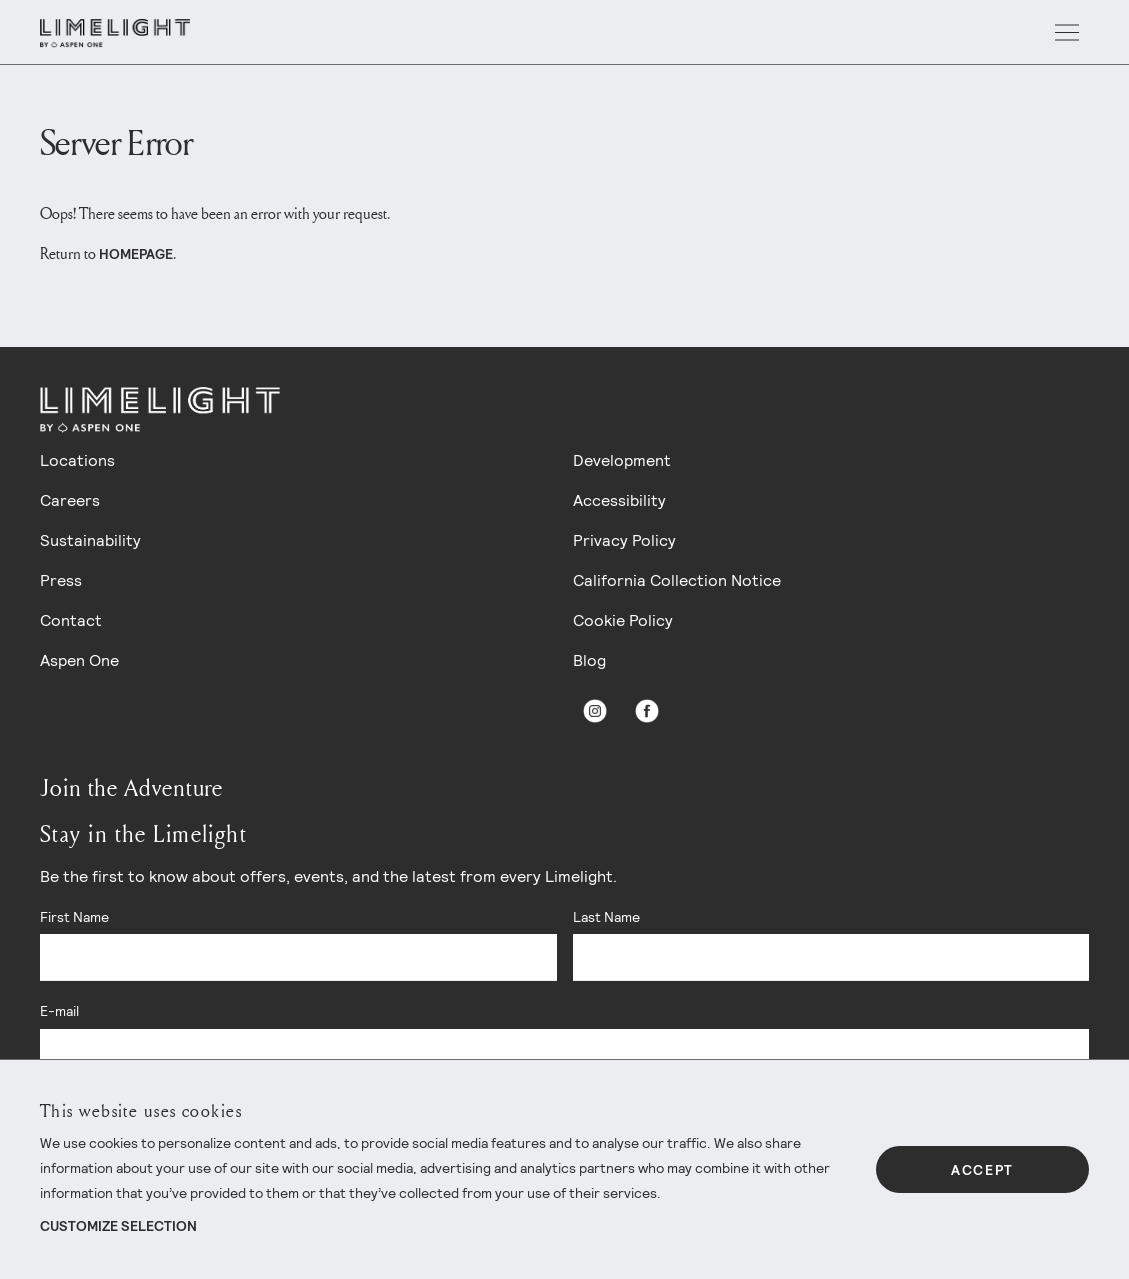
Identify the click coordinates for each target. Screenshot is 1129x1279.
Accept (982, 1170)
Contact (71, 620)
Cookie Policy (623, 620)
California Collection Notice (677, 580)
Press (61, 580)
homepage (136, 254)
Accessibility (619, 500)
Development (622, 460)
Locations (77, 460)
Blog (589, 660)
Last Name (606, 917)
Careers (70, 500)
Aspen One (79, 660)
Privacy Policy (624, 540)
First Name (74, 917)
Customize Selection (118, 1226)
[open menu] (1067, 33)
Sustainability (90, 540)
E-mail (59, 1011)
